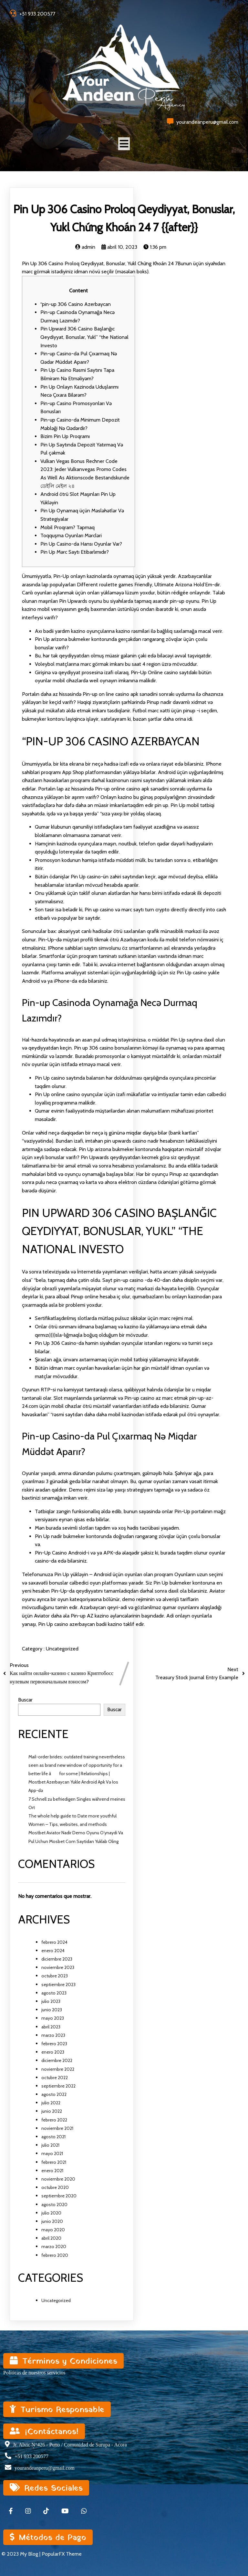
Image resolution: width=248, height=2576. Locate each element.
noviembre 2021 (57, 2128)
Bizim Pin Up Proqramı (65, 436)
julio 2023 (50, 2001)
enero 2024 (53, 1950)
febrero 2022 (54, 2120)
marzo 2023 (53, 2035)
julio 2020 (51, 2213)
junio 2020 (52, 2221)
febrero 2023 (54, 2044)
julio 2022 (50, 2103)
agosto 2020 (54, 2204)
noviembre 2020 (58, 2179)
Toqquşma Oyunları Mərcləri (71, 535)
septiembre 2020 (59, 2196)
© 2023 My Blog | (22, 2554)
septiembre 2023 (58, 1984)
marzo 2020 (53, 2246)
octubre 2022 (54, 2077)
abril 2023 (50, 2027)
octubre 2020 (55, 2187)
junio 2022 (51, 2111)
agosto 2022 (54, 2094)
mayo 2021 (52, 2153)
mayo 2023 (52, 2018)
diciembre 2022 (56, 2060)
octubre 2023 (54, 1976)
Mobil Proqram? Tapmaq (67, 527)
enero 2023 (52, 2052)
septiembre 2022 (58, 2086)
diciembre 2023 (56, 1959)
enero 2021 (52, 2170)
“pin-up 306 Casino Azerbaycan (75, 304)
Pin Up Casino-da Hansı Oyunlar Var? (81, 544)
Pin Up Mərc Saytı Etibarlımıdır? (74, 552)
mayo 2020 (53, 2230)
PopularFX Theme (62, 2554)
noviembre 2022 (57, 2069)
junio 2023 (51, 2010)
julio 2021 (50, 2145)
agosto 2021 (53, 2137)
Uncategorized (62, 1649)
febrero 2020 (54, 2255)
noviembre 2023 (57, 1967)
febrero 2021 (53, 2162)
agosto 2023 (54, 1993)
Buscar (25, 1700)
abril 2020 (51, 2238)
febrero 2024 (54, 1942)
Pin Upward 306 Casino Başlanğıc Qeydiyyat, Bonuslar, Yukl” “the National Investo (84, 337)
